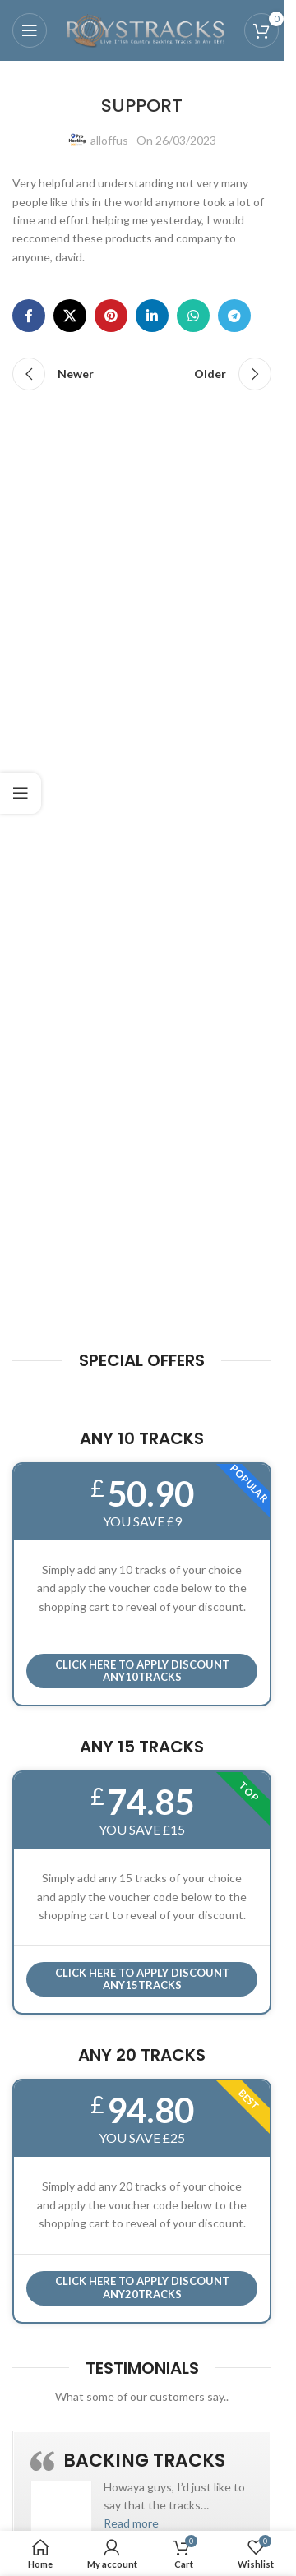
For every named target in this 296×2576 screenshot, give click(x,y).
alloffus (109, 140)
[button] (131, 2523)
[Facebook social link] (28, 315)
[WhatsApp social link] (193, 315)
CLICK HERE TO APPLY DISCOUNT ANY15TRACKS (142, 1979)
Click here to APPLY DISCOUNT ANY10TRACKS (142, 1671)
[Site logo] (145, 29)
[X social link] (69, 315)
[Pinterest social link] (111, 315)
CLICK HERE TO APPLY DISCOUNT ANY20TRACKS (142, 2287)
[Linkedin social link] (152, 315)
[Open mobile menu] (29, 30)
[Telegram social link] (234, 315)
